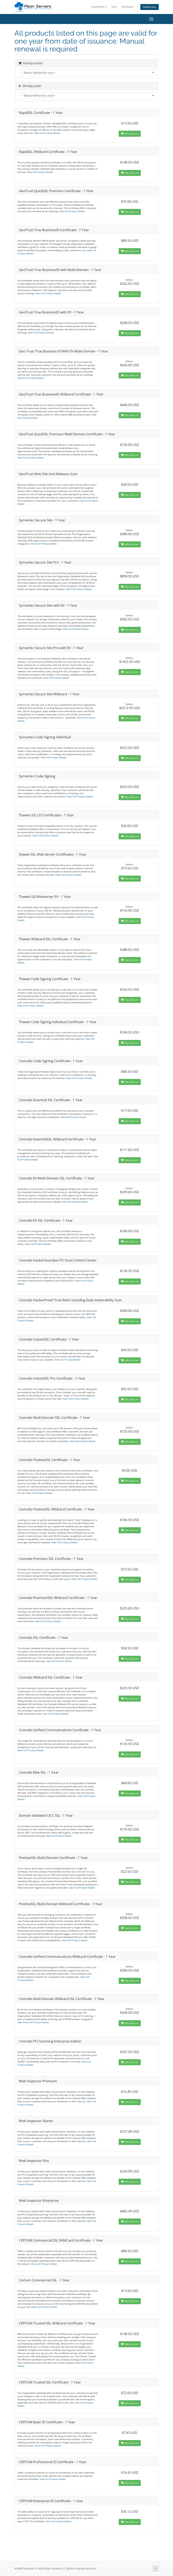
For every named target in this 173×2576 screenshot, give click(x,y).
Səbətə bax (149, 7)
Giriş (114, 6)
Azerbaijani (99, 6)
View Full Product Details (46, 132)
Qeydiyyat (127, 6)
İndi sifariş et (130, 133)
